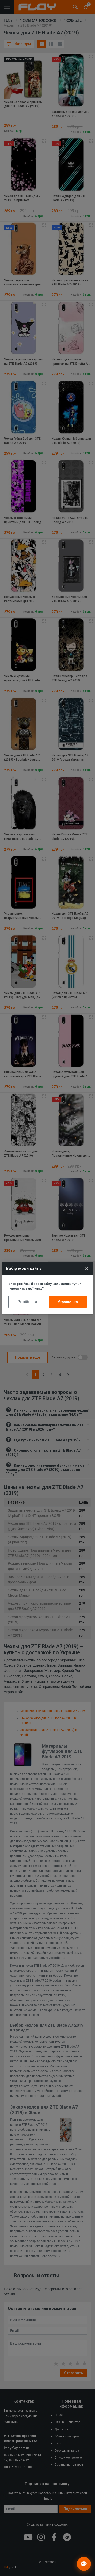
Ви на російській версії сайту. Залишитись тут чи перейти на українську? (44, 1286)
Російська (27, 1301)
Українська (68, 1302)
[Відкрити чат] (84, 2564)
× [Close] (86, 1268)
